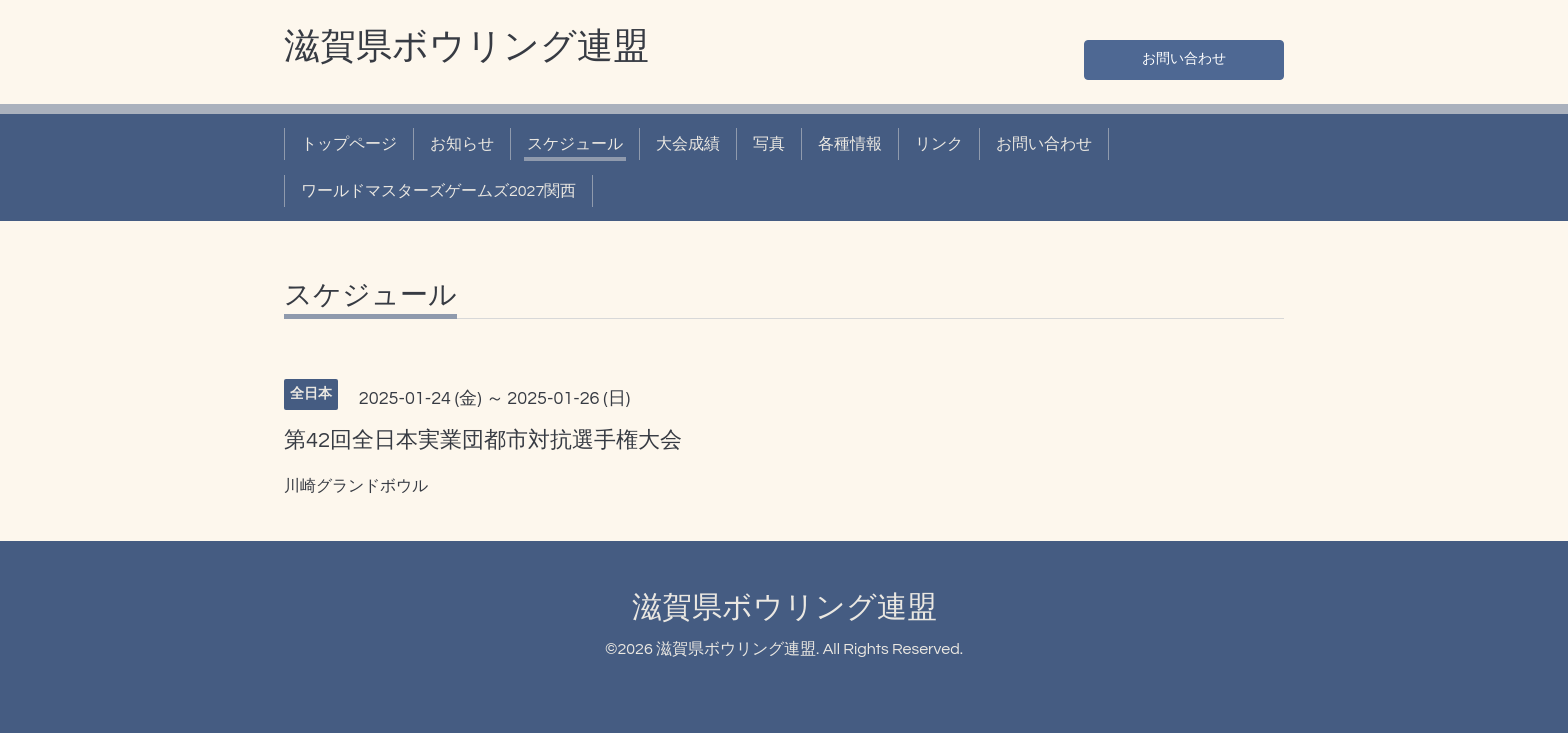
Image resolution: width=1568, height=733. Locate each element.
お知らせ (462, 144)
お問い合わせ (1184, 56)
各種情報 (850, 144)
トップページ (349, 144)
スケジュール (575, 144)
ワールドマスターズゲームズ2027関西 (438, 191)
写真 (769, 144)
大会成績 (688, 144)
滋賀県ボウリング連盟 (466, 47)
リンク (939, 144)
